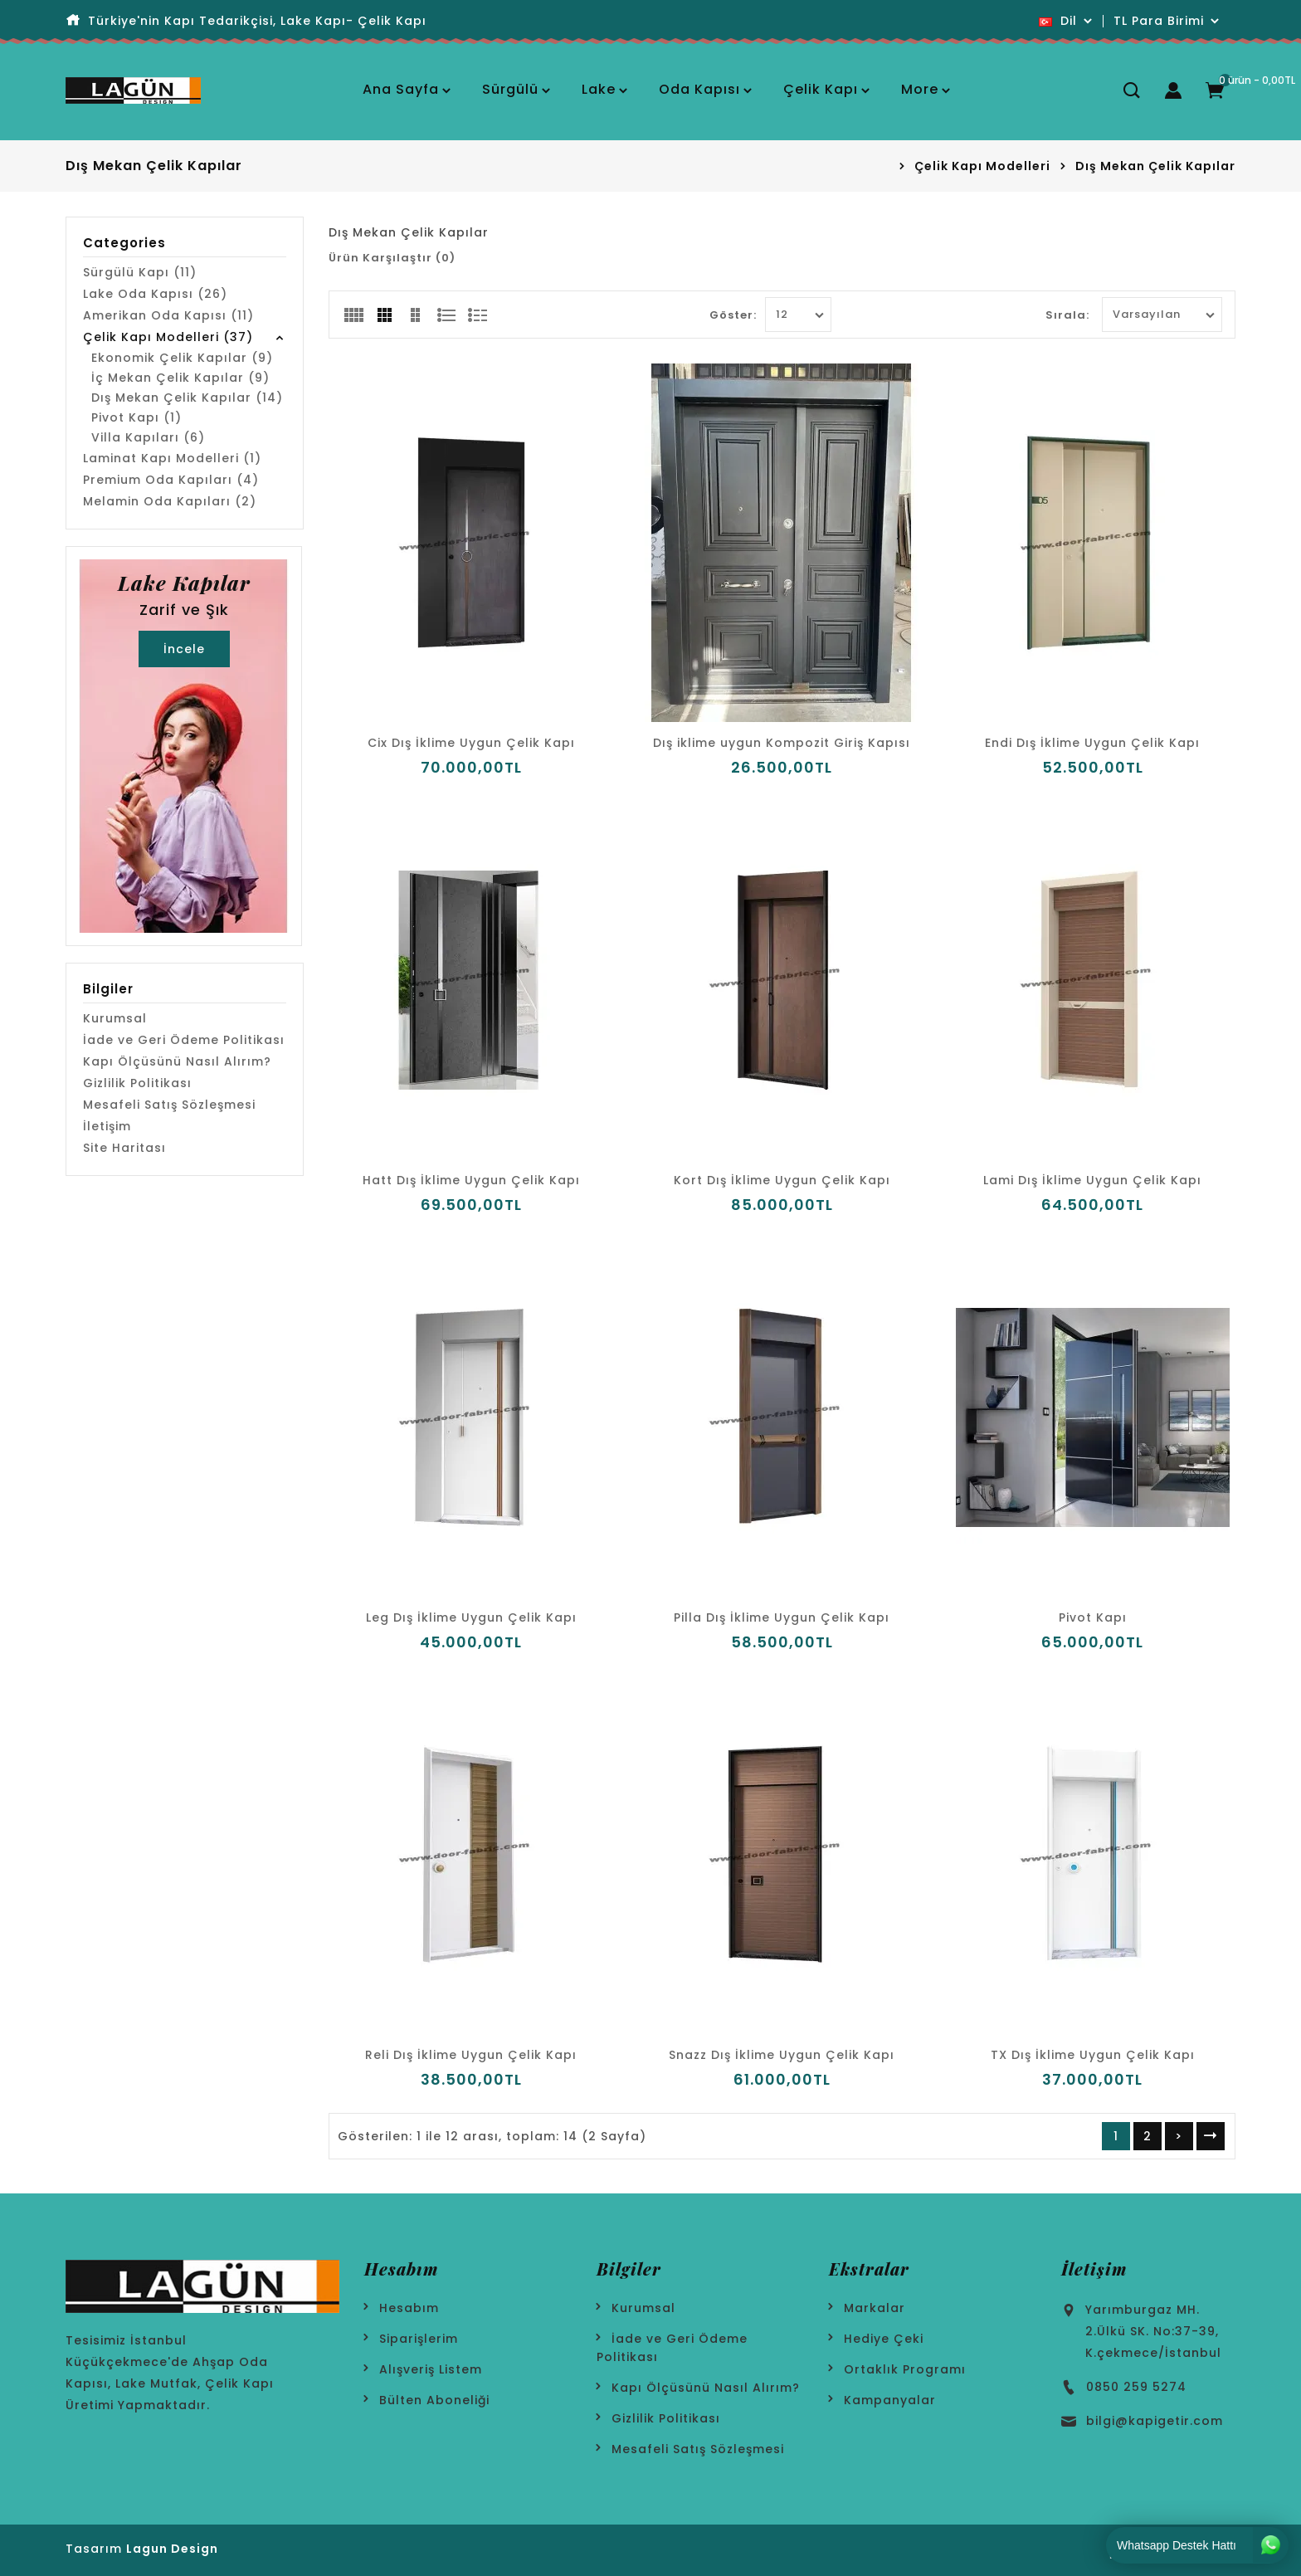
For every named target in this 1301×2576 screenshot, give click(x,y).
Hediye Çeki (883, 2338)
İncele (184, 649)
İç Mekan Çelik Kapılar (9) (180, 377)
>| (1210, 2136)
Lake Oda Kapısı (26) (155, 293)
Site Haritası (124, 1147)
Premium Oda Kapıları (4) (171, 479)
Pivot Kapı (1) (136, 417)
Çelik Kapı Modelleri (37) (168, 337)
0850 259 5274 (1136, 2386)
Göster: (733, 315)
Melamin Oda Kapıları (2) (169, 501)
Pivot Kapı (1093, 1617)
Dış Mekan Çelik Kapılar (1155, 166)
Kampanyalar (890, 2400)
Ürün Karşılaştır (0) (392, 258)
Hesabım (409, 2308)
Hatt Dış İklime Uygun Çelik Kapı (471, 1180)
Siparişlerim (418, 2338)
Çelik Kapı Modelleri (982, 166)
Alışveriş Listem (430, 2369)
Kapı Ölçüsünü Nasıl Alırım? (177, 1061)
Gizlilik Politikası (137, 1083)
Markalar (874, 2308)
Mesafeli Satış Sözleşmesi (169, 1104)
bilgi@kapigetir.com (1154, 2421)
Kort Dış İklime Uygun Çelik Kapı (782, 1180)
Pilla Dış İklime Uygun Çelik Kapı (781, 1617)
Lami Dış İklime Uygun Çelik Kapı (1092, 1180)
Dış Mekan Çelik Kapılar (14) (187, 397)
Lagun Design (172, 2548)
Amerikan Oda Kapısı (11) (168, 315)
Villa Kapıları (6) (148, 437)
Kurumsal (115, 1018)
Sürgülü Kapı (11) (140, 272)
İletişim (107, 1126)
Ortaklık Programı (905, 2369)
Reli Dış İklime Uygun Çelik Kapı (471, 2055)
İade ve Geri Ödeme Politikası (184, 1040)
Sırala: (1067, 315)
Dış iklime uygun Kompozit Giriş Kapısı (781, 742)
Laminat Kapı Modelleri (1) (172, 458)
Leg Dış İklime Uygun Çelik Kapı (471, 1617)
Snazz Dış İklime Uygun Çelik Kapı (781, 2055)
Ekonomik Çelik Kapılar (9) (182, 357)
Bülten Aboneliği (434, 2400)
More (919, 89)
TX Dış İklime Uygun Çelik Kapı (1093, 2055)
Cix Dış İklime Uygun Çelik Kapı (471, 742)
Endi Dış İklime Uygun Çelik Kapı (1092, 742)
